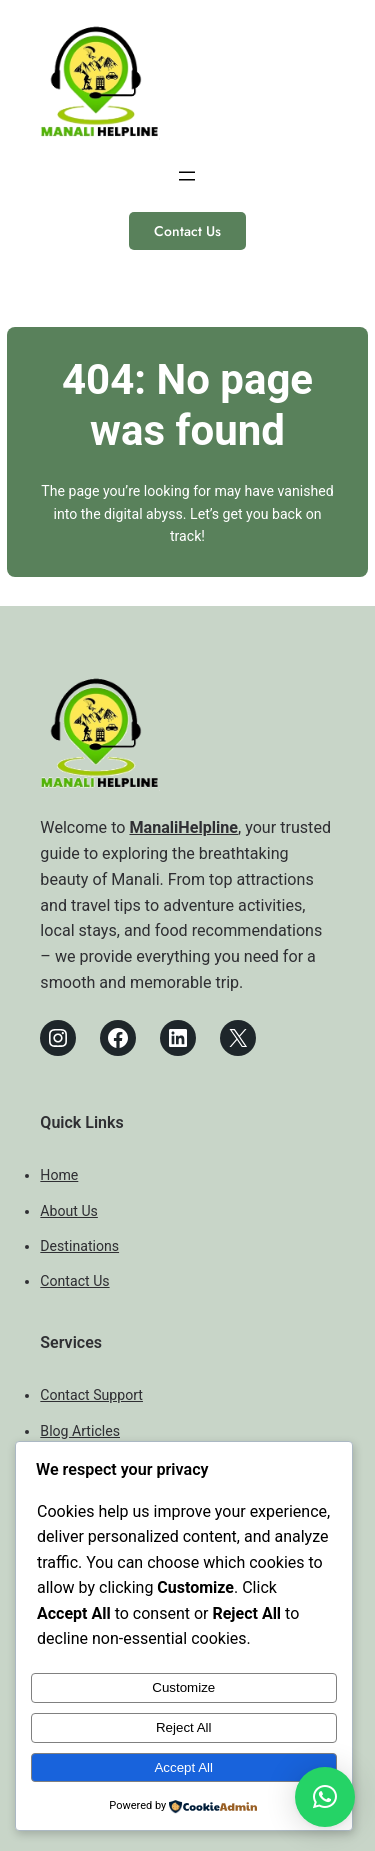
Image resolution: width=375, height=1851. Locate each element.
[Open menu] (187, 176)
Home (59, 1175)
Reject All (184, 1727)
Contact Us (187, 231)
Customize (183, 1687)
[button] (325, 1797)
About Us (69, 1211)
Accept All (183, 1767)
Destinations (79, 1246)
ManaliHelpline (183, 827)
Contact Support (91, 1395)
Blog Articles (80, 1431)
